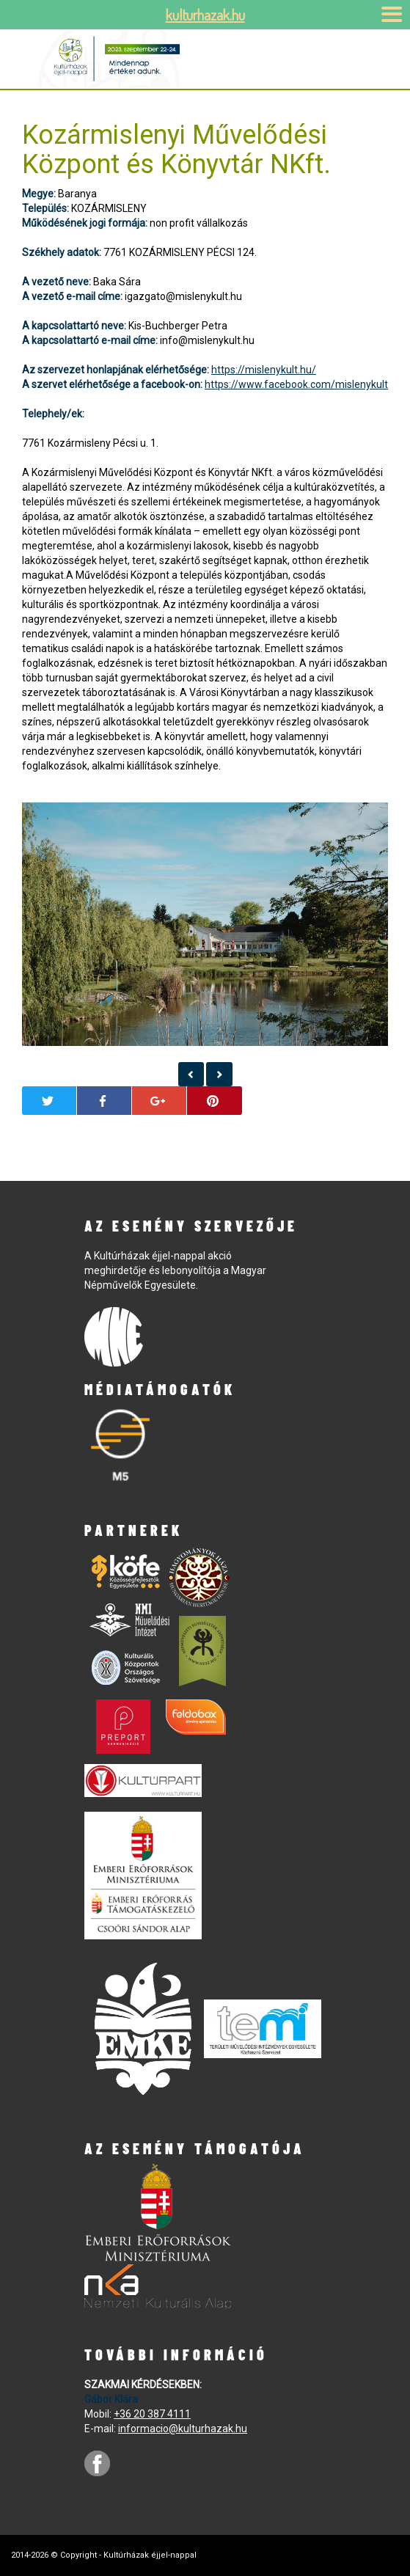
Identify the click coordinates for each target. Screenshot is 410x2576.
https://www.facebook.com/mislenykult (296, 384)
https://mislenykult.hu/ (263, 370)
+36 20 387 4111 (152, 2414)
